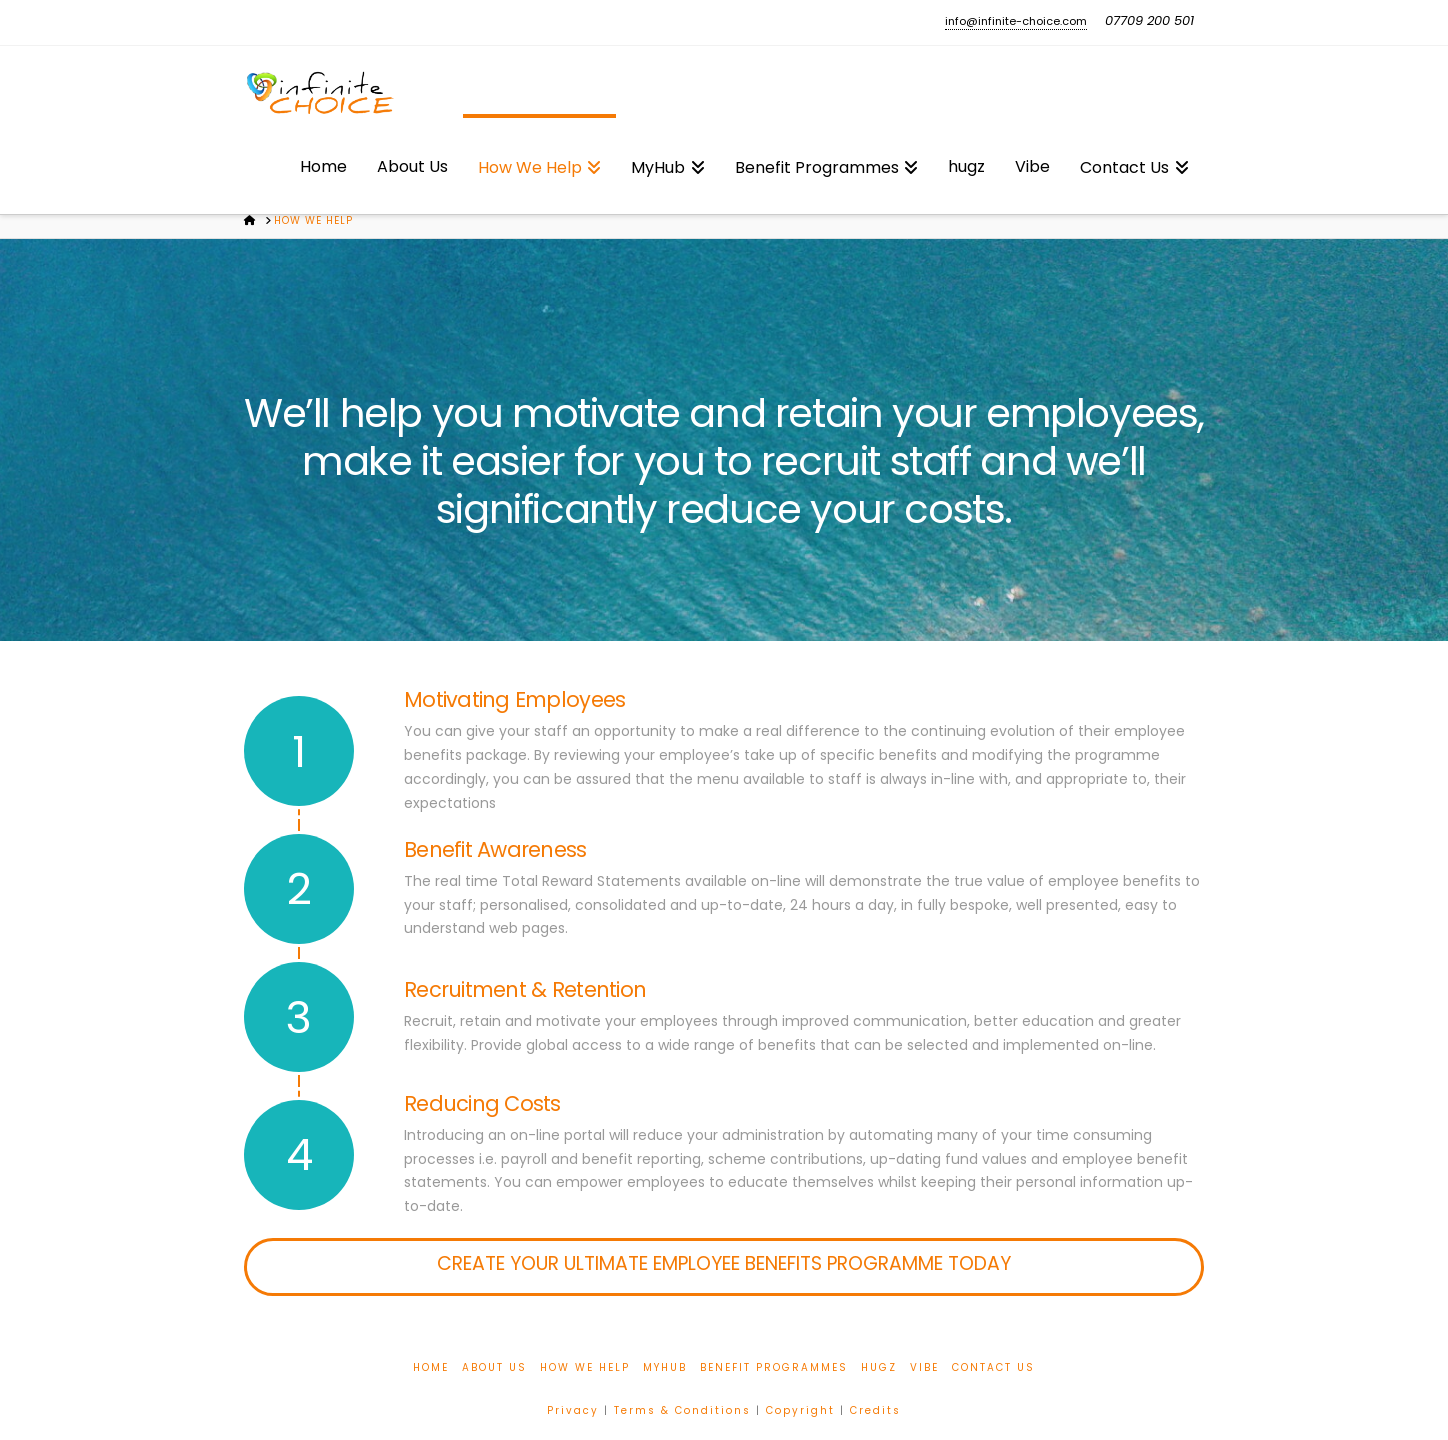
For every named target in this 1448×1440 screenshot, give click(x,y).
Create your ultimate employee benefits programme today (724, 1263)
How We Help (585, 1367)
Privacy (573, 1410)
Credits (875, 1410)
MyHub (665, 1367)
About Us (494, 1367)
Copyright (800, 1410)
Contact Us (993, 1367)
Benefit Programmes (774, 1367)
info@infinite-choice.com (1016, 21)
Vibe (924, 1367)
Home (431, 1367)
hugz (879, 1367)
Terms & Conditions (682, 1410)
